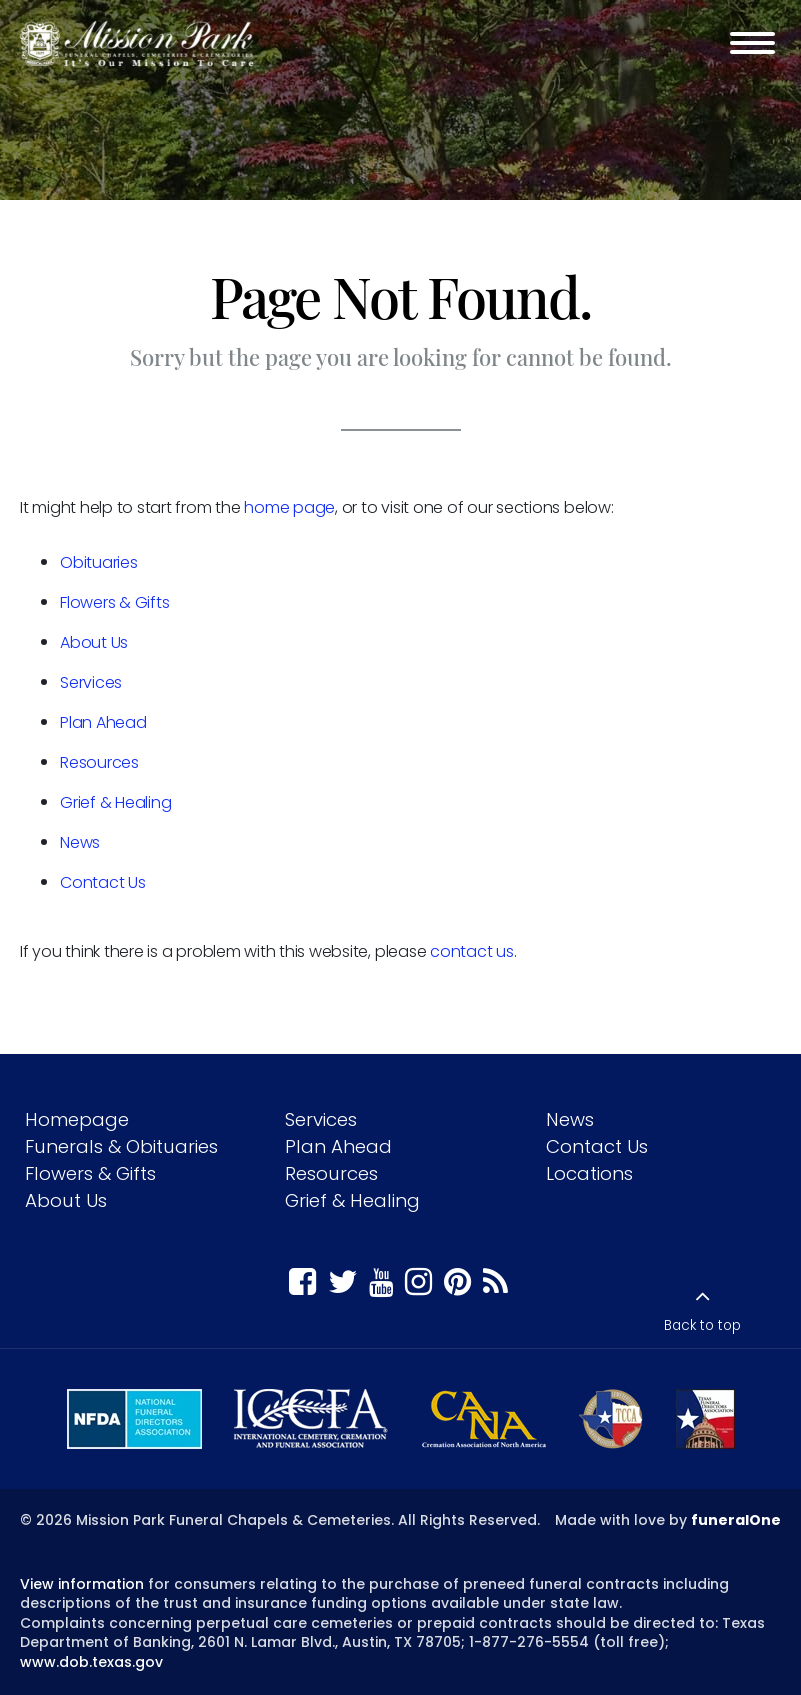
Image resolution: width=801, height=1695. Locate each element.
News (80, 842)
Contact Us (103, 882)
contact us (472, 951)
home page (289, 507)
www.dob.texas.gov (91, 1662)
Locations (589, 1173)
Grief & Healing (115, 802)
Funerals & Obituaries (121, 1146)
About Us (94, 642)
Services (91, 682)
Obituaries (99, 562)
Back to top (702, 1325)
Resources (99, 762)
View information (82, 1584)
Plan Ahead (103, 722)
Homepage (77, 1119)
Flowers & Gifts (114, 602)
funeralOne (736, 1520)
